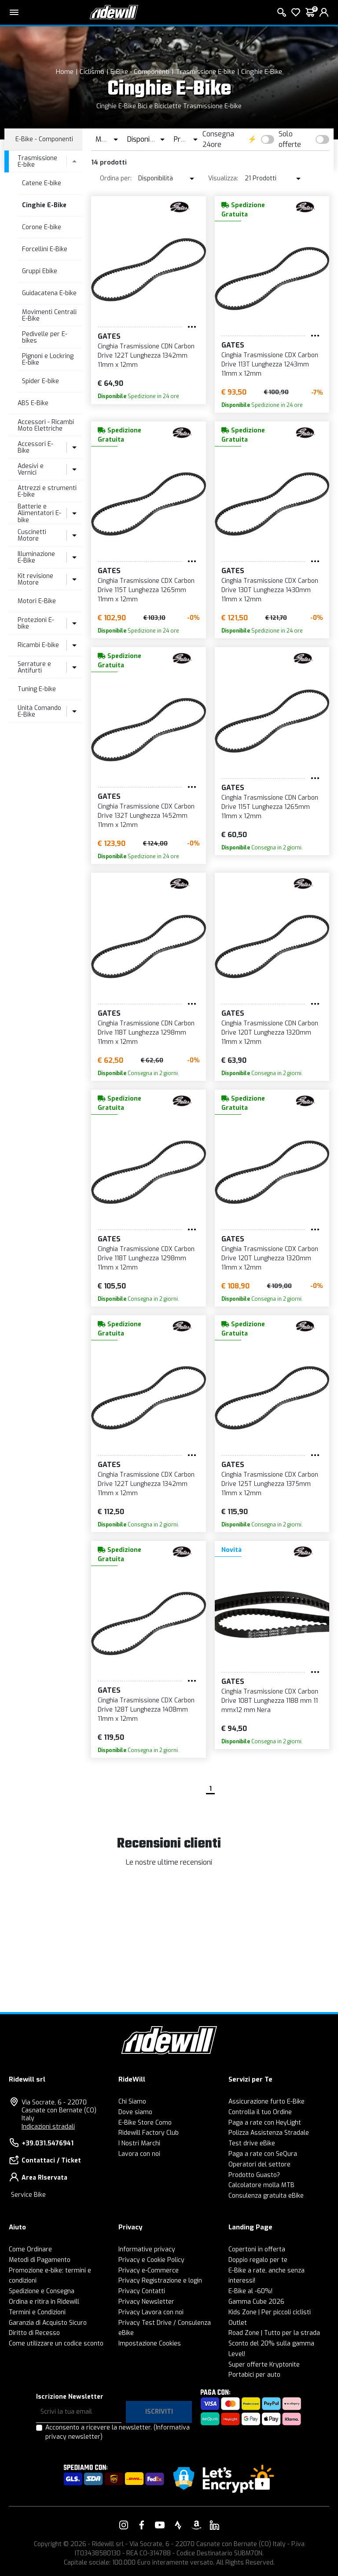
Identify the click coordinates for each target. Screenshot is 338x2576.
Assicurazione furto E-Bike (266, 2101)
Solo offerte (290, 139)
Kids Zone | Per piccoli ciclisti (269, 2312)
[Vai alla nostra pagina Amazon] (196, 2525)
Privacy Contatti (141, 2291)
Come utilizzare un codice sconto (56, 2343)
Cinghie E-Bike (261, 71)
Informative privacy (146, 2249)
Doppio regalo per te (257, 2260)
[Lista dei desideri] (295, 12)
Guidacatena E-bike (49, 293)
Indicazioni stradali (48, 2126)
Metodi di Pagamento (39, 2260)
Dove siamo (135, 2112)
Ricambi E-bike (38, 645)
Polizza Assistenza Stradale (268, 2133)
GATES (109, 336)
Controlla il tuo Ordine (260, 2112)
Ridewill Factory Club (148, 2133)
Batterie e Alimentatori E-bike (39, 513)
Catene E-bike (41, 183)
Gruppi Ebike (39, 271)
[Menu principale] (14, 12)
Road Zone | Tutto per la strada (274, 2333)
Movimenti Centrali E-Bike (49, 315)
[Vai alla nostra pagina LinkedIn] (214, 2525)
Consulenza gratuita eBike (266, 2196)
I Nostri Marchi (139, 2143)
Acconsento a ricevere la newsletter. (117, 2432)
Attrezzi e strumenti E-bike (47, 491)
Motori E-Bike (37, 601)
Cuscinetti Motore (32, 535)
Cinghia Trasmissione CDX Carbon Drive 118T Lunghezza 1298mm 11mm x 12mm (146, 1258)
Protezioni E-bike (36, 623)
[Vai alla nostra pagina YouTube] (159, 2525)
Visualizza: (223, 178)
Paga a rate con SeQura (262, 2154)
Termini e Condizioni (37, 2312)
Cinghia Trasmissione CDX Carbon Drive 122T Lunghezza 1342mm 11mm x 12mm (146, 1484)
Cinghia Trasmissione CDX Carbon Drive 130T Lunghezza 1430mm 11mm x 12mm (269, 590)
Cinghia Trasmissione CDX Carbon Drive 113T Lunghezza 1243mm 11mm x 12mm (269, 364)
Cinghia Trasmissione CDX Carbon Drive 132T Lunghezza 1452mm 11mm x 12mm (146, 815)
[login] (324, 12)
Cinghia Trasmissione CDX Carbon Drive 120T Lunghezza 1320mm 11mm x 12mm (269, 1258)
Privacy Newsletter (146, 2302)
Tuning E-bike (37, 689)
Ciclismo (92, 71)
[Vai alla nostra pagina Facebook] (141, 2525)
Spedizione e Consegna (41, 2291)
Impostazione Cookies (149, 2343)
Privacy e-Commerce (148, 2270)
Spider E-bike (40, 381)
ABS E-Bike (33, 403)
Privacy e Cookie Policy (151, 2260)
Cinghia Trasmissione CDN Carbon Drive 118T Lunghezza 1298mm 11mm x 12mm (146, 1032)
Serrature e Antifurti (34, 667)
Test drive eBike (251, 2143)
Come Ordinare (30, 2249)
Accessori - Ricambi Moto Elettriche (46, 425)
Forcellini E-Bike (44, 249)
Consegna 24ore (218, 139)
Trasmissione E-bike (205, 71)
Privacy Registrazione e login (160, 2280)
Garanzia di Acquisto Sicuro (48, 2323)
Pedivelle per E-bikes (44, 337)
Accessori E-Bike (35, 447)
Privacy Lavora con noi (151, 2312)
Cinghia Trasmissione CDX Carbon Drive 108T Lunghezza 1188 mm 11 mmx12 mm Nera (269, 1700)
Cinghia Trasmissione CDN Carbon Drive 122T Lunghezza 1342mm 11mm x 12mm (146, 355)
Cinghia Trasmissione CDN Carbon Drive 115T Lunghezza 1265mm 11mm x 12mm (269, 807)
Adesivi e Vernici (31, 469)
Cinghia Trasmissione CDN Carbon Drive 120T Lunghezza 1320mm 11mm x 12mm (269, 1032)
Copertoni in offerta (256, 2249)
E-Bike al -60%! (250, 2291)
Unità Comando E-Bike (39, 711)
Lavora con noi (139, 2154)
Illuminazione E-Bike (36, 557)
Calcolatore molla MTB (261, 2185)
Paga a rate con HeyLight (264, 2123)
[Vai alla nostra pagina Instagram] (123, 2525)
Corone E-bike (41, 227)
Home (64, 71)
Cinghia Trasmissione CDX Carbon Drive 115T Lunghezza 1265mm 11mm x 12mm (146, 590)
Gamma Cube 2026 (256, 2302)
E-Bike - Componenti (139, 71)
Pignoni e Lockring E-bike (47, 359)
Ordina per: (116, 178)
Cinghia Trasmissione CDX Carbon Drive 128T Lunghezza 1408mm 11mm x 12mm (146, 1709)
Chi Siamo (132, 2101)
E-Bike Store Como (145, 2123)
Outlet (237, 2323)
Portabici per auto (254, 2375)
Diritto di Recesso (34, 2333)
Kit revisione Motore (35, 579)
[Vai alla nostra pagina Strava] (178, 2525)
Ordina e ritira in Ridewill (44, 2302)
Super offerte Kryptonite (264, 2364)
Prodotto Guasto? (254, 2175)
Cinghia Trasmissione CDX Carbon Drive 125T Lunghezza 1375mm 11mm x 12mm (269, 1484)
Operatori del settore (259, 2164)
